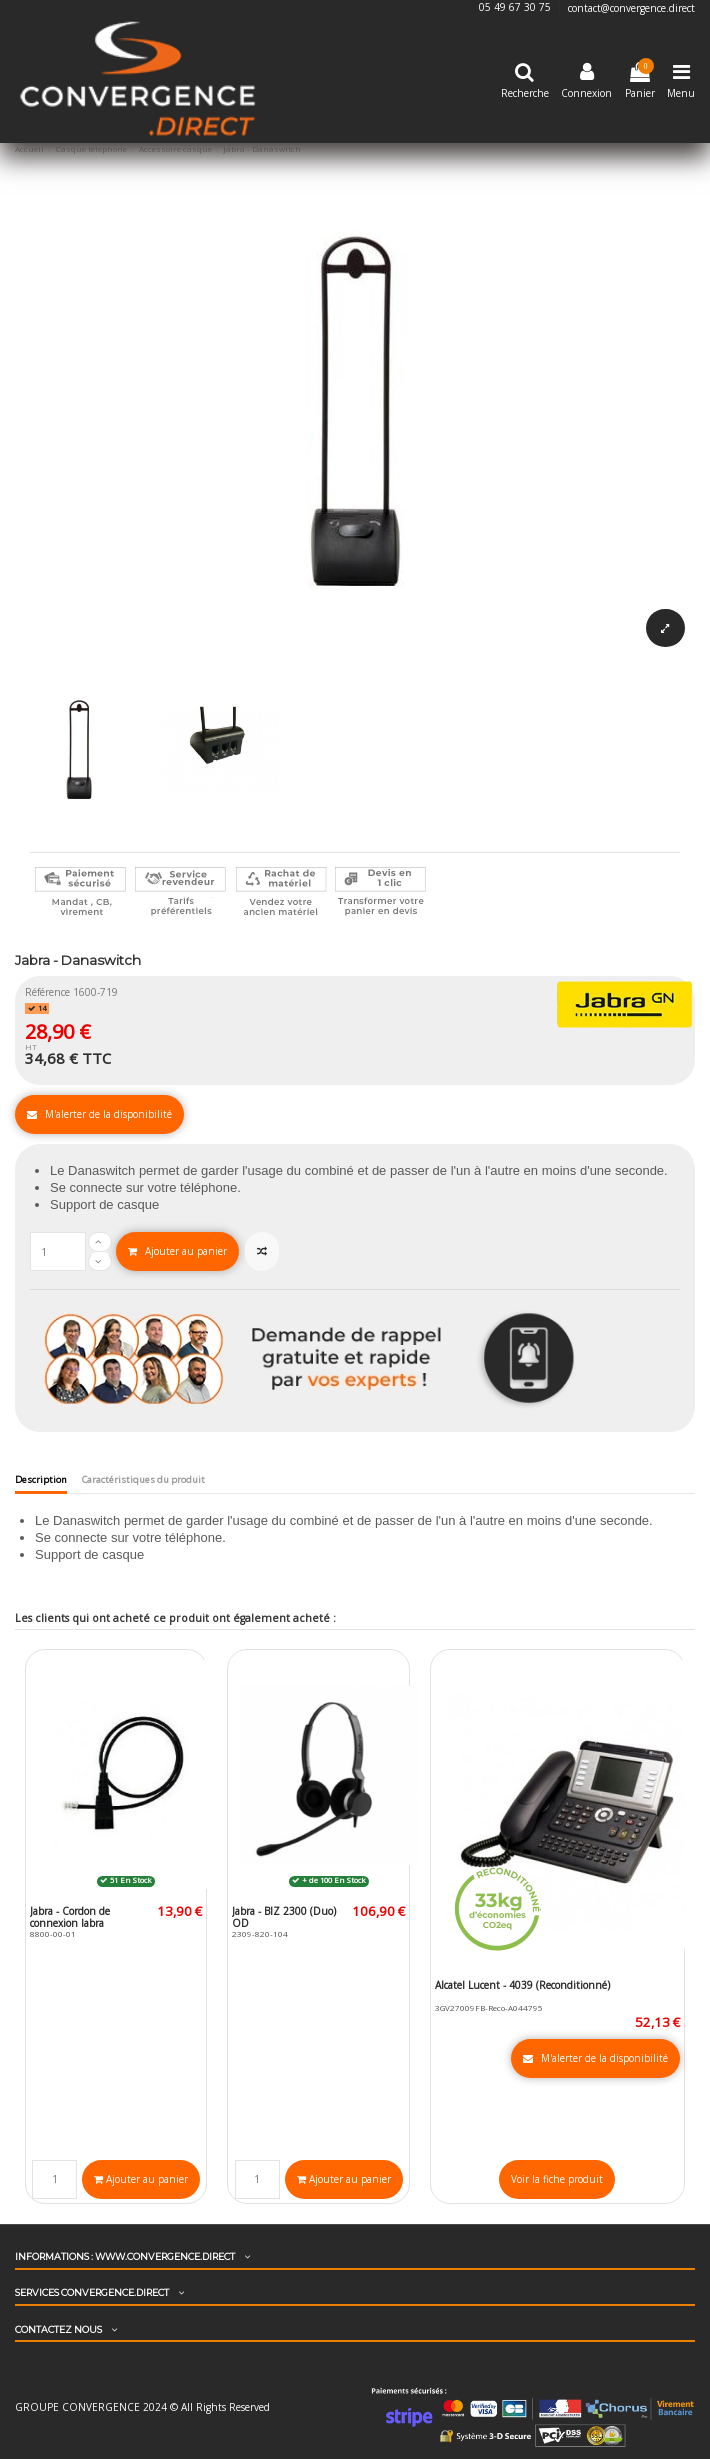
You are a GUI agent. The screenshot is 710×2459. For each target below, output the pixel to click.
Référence (47, 992)
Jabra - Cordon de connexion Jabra (70, 1917)
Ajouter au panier (177, 1251)
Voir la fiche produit (557, 2179)
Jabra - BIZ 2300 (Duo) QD (284, 1917)
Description (41, 1480)
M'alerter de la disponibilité (99, 1114)
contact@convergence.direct (631, 8)
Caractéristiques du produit (143, 1480)
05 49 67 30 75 (516, 8)
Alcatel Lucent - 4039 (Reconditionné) (522, 1985)
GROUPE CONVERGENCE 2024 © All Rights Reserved (142, 2407)
